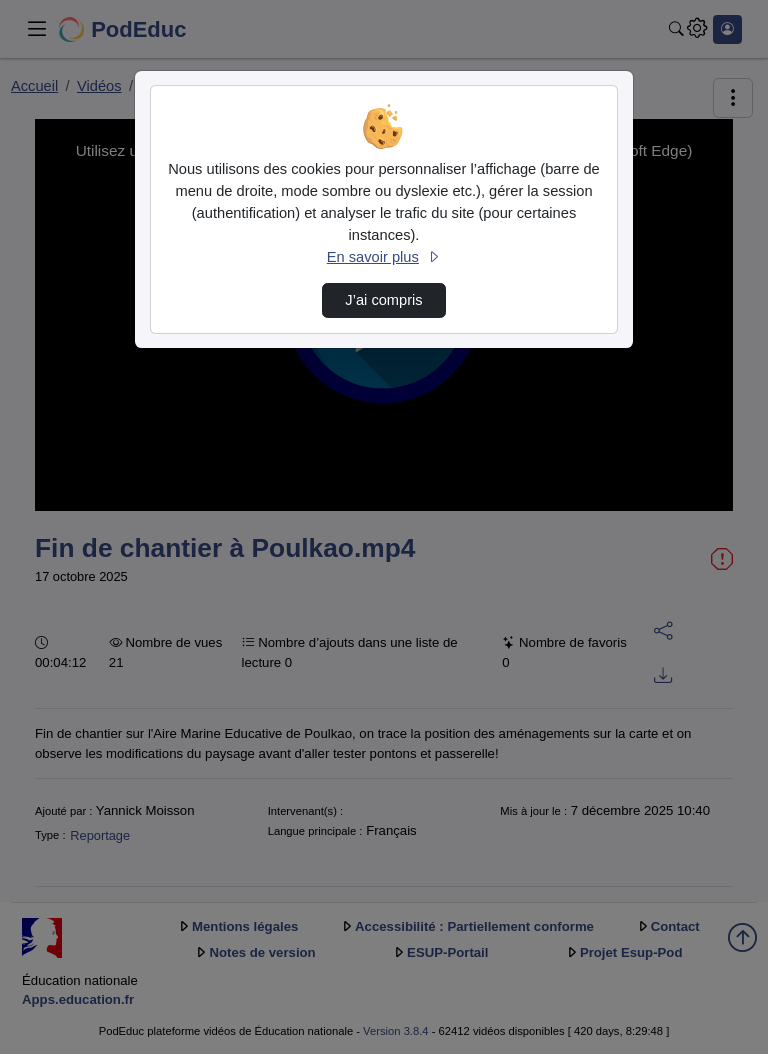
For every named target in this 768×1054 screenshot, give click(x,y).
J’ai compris (383, 300)
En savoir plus (384, 257)
